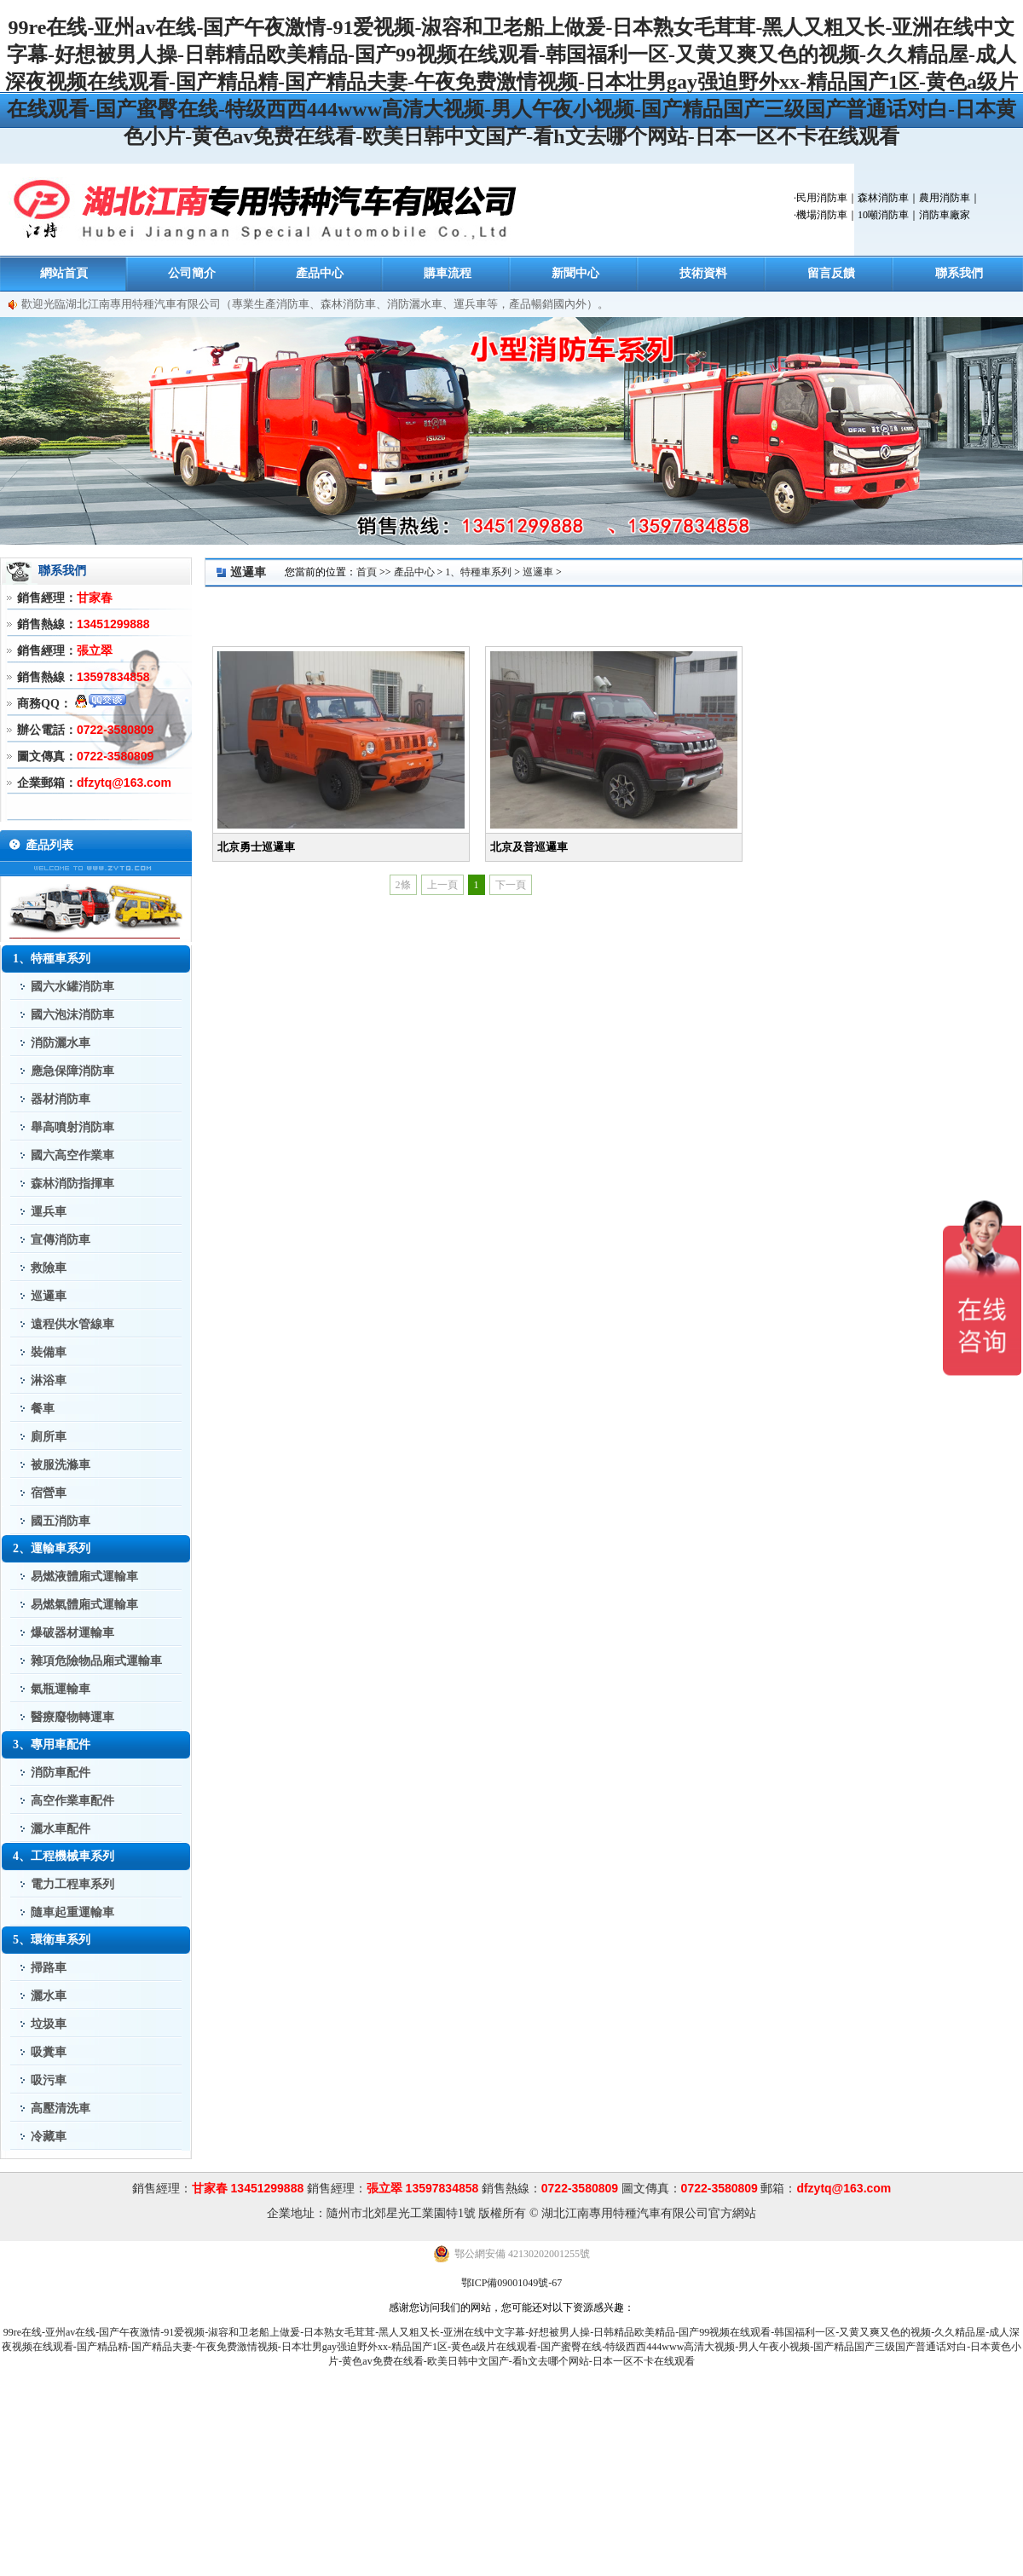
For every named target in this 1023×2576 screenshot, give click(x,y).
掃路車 (48, 1967)
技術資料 (703, 273)
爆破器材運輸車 (72, 1632)
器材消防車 (60, 1099)
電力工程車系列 (72, 1884)
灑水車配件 (60, 1828)
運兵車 (48, 1211)
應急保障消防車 (72, 1071)
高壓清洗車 (60, 2108)
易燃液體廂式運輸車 (84, 1576)
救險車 (48, 1268)
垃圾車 (48, 2024)
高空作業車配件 (72, 1800)
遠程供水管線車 (72, 1324)
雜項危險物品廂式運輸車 (96, 1661)
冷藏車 (48, 2136)
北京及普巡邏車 (529, 846)
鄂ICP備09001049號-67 (512, 2283)
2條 (403, 885)
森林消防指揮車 (72, 1183)
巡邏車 (48, 1296)
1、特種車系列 (51, 958)
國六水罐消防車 (72, 986)
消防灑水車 (60, 1043)
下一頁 (510, 885)
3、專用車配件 (51, 1744)
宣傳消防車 (60, 1239)
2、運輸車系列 (51, 1548)
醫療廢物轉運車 (72, 1717)
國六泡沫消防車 (72, 1014)
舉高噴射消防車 (72, 1127)
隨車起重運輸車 (72, 1912)
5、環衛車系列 (51, 1939)
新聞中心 (575, 273)
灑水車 (48, 1996)
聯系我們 (959, 273)
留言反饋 (831, 273)
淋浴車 (48, 1380)
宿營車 (48, 1493)
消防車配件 (60, 1772)
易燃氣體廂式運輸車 (84, 1604)
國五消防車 (60, 1521)
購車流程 (447, 273)
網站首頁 (64, 273)
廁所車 (48, 1436)
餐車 (43, 1408)
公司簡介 (192, 273)
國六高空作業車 (72, 1155)
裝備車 (48, 1352)
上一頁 (442, 885)
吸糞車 (48, 2052)
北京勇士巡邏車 (256, 846)
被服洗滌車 (60, 1464)
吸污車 (48, 2080)
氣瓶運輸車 (60, 1689)
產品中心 (320, 273)
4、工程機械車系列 (63, 1856)
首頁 (366, 572)
